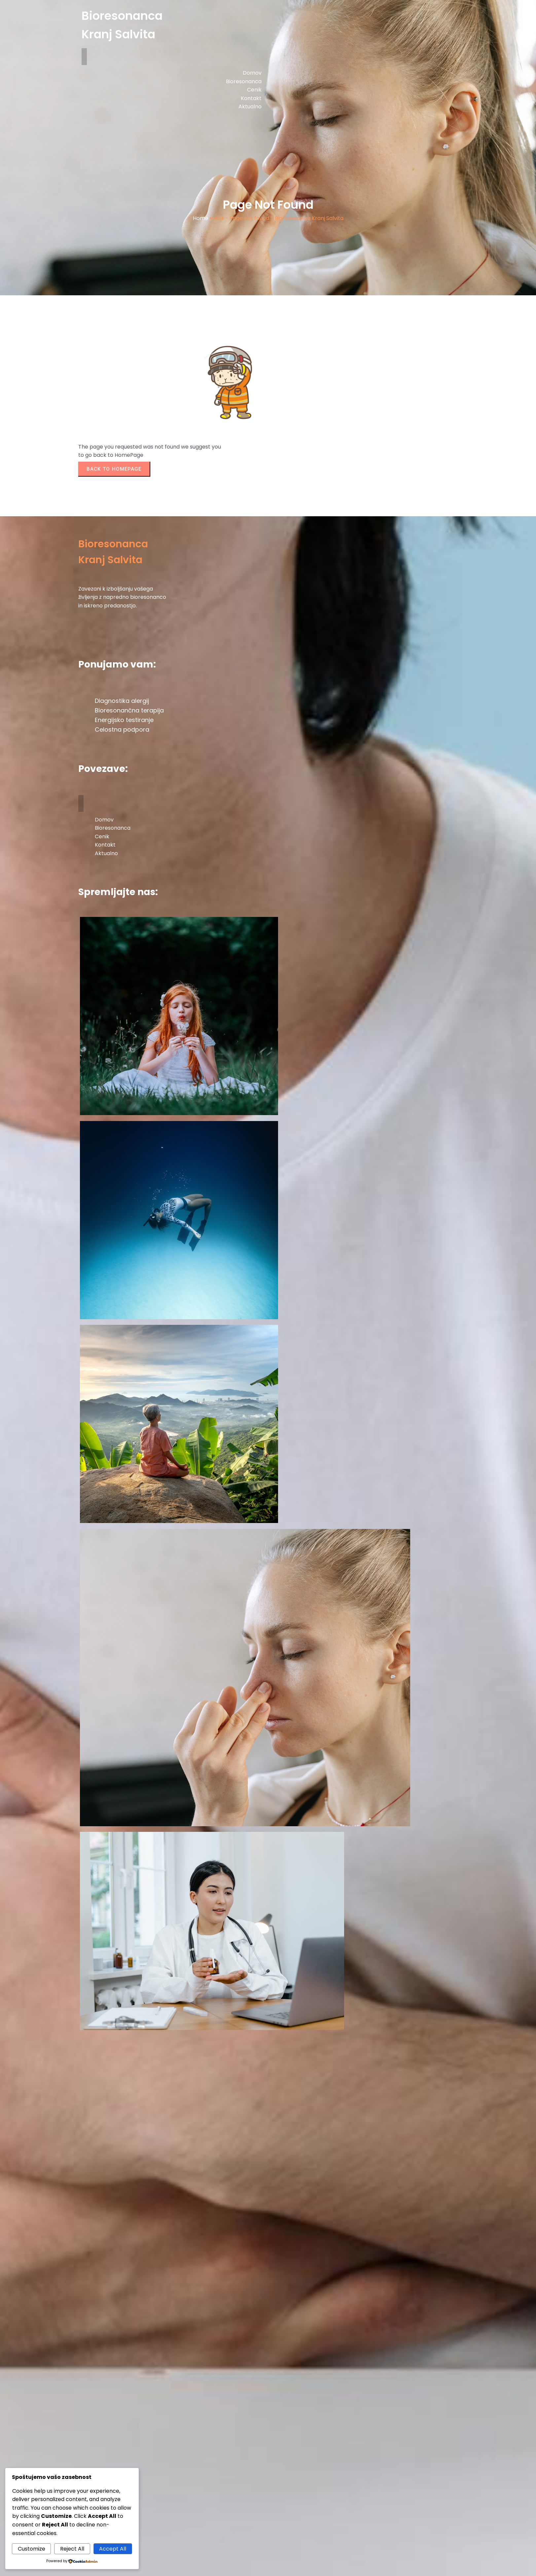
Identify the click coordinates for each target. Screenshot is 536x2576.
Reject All (72, 2549)
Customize (31, 2549)
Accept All (112, 2549)
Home (200, 218)
